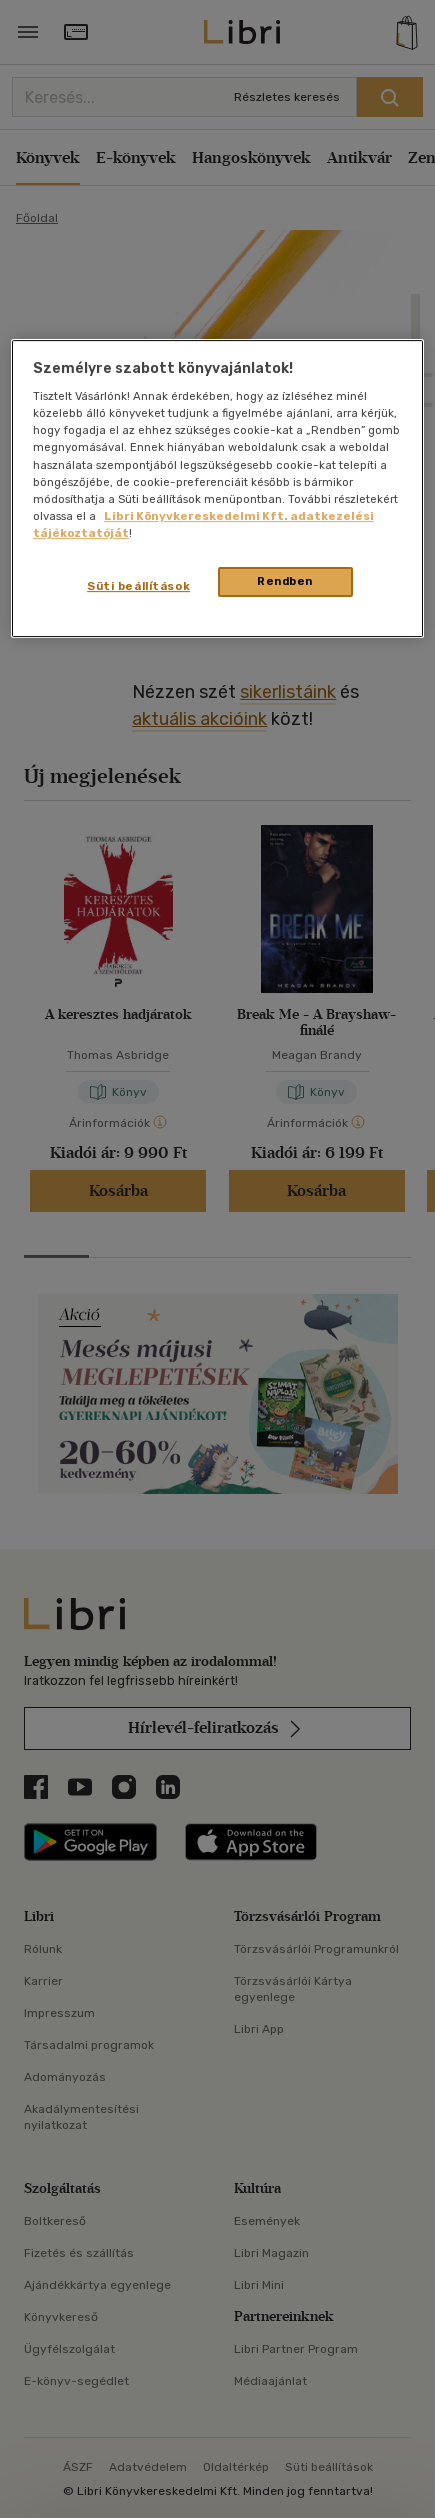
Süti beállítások (138, 586)
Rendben (285, 581)
